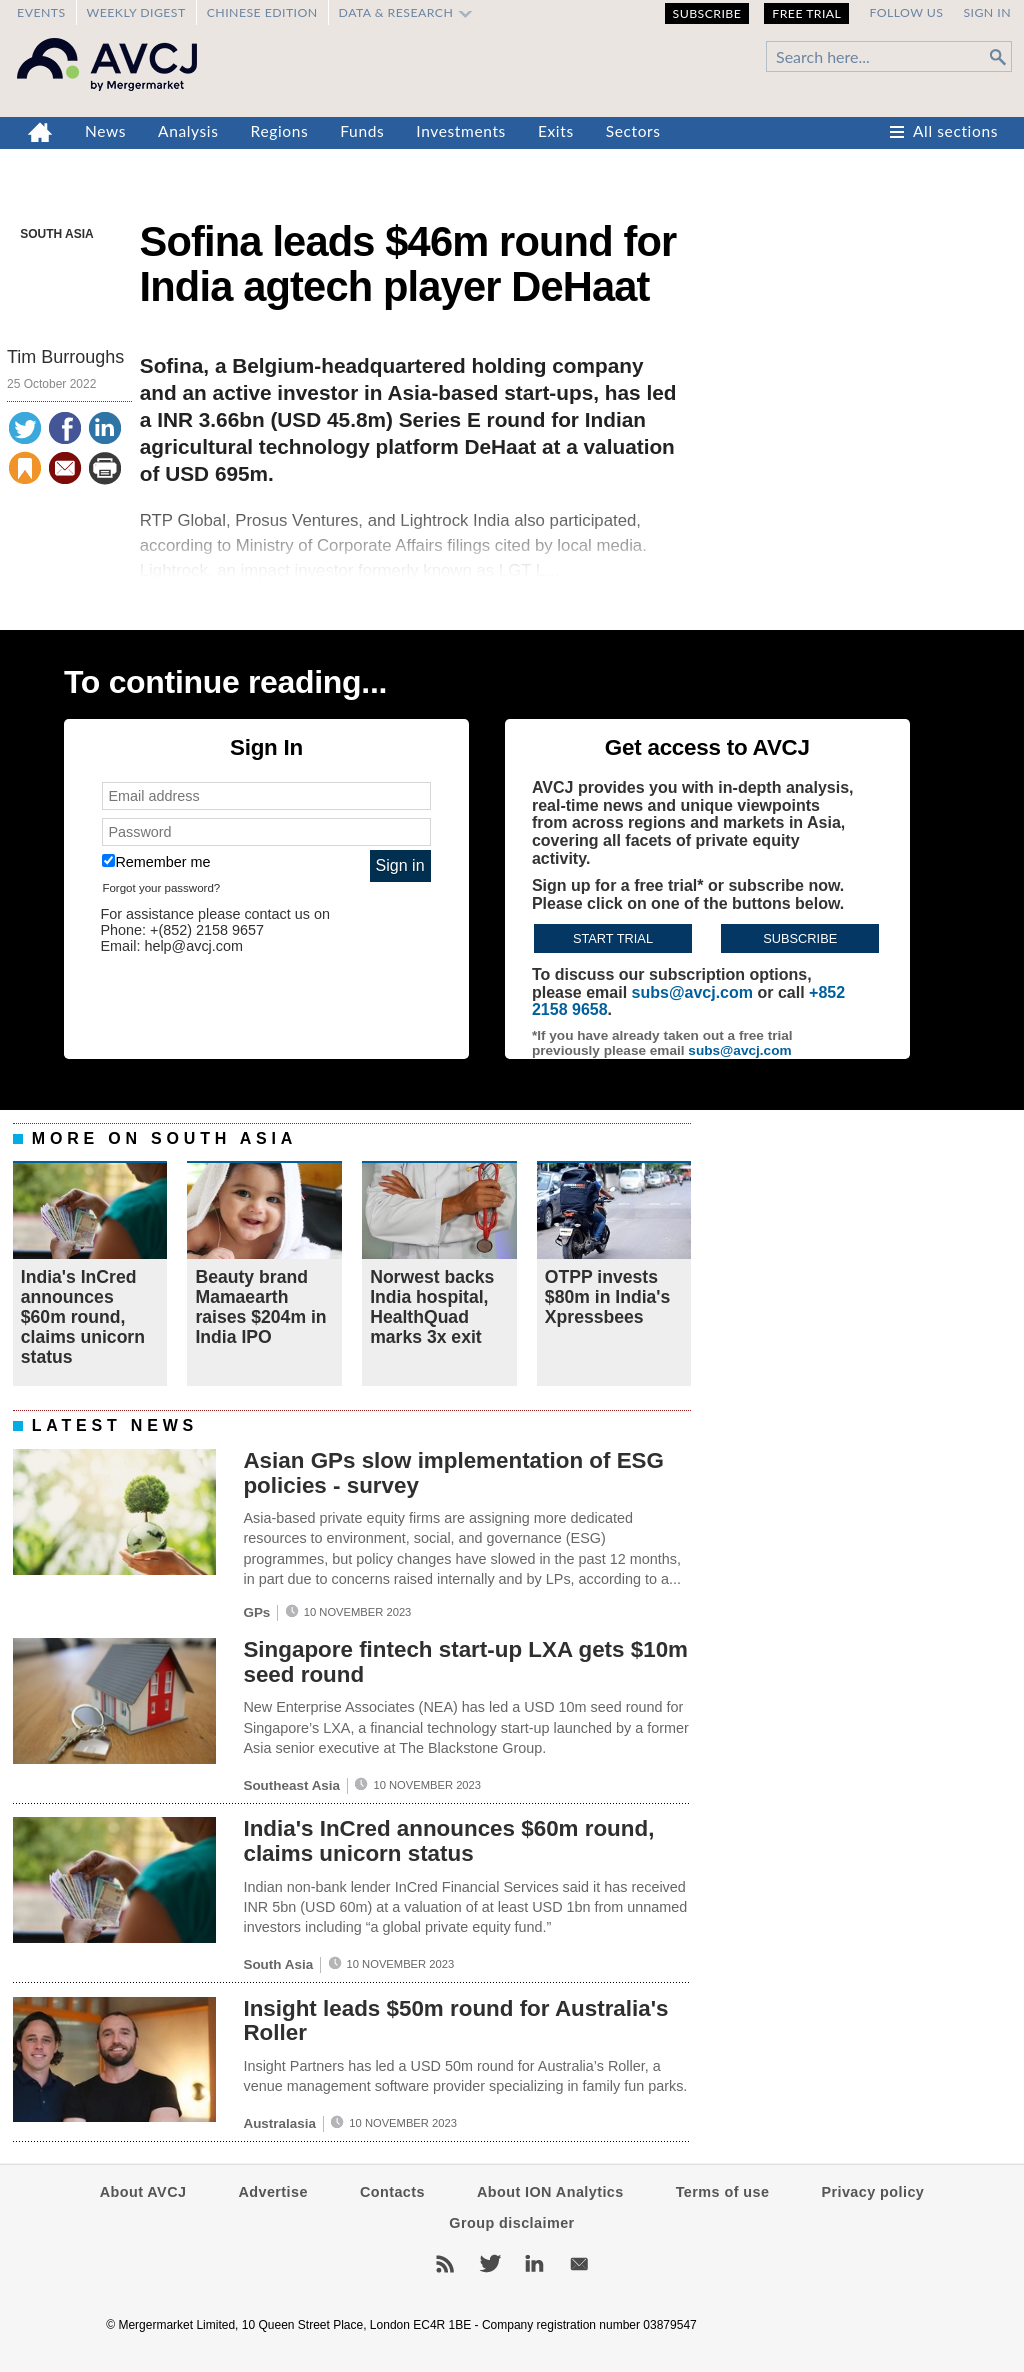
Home (40, 133)
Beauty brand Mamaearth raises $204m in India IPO (260, 1307)
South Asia (57, 234)
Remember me (156, 862)
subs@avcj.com (692, 992)
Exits (556, 131)
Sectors (633, 131)
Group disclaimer (511, 2223)
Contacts (392, 2192)
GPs (256, 1612)
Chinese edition (262, 12)
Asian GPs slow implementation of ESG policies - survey (453, 1473)
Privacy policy (872, 2192)
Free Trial (806, 13)
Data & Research (396, 12)
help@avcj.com (193, 946)
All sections (955, 131)
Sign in (987, 12)
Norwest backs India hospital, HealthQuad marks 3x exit (432, 1307)
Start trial (613, 938)
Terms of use (723, 2192)
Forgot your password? (161, 888)
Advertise (272, 2192)
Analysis (188, 131)
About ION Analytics (550, 2192)
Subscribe (707, 13)
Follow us (906, 12)
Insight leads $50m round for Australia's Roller (455, 2021)
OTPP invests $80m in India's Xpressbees (607, 1297)
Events (41, 12)
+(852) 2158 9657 (207, 930)
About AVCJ (143, 2192)
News (105, 131)
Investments (461, 131)
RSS (445, 2264)
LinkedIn (534, 2264)
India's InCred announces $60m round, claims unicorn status (83, 1317)
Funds (362, 131)
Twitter (490, 2264)
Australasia (279, 2123)
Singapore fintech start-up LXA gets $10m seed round (465, 1662)
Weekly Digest (136, 12)
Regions (280, 131)
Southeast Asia (291, 1785)
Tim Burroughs (65, 357)
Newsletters (579, 2264)
